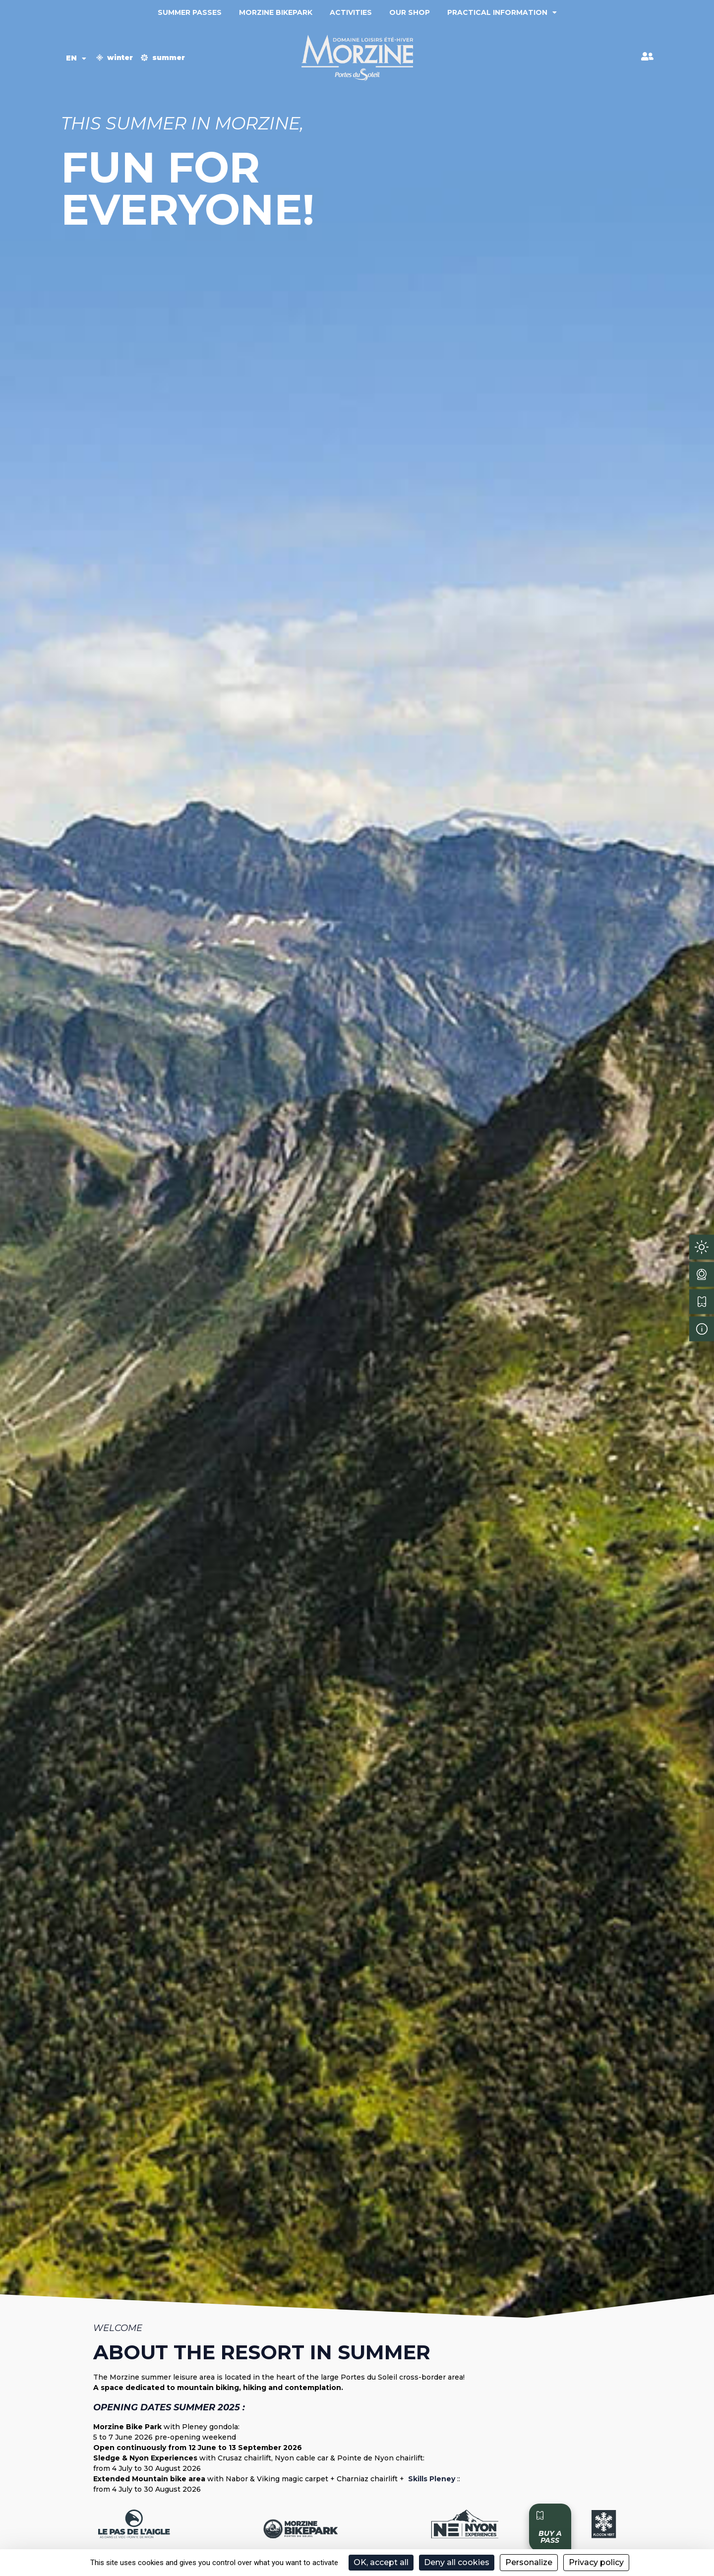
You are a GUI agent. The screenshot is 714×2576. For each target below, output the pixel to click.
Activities (351, 12)
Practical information (502, 12)
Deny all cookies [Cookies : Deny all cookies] (456, 2562)
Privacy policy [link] (596, 2562)
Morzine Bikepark (275, 12)
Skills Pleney (430, 2478)
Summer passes (190, 12)
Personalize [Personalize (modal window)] (528, 2562)
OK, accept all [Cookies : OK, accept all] (381, 2562)
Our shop (409, 12)
